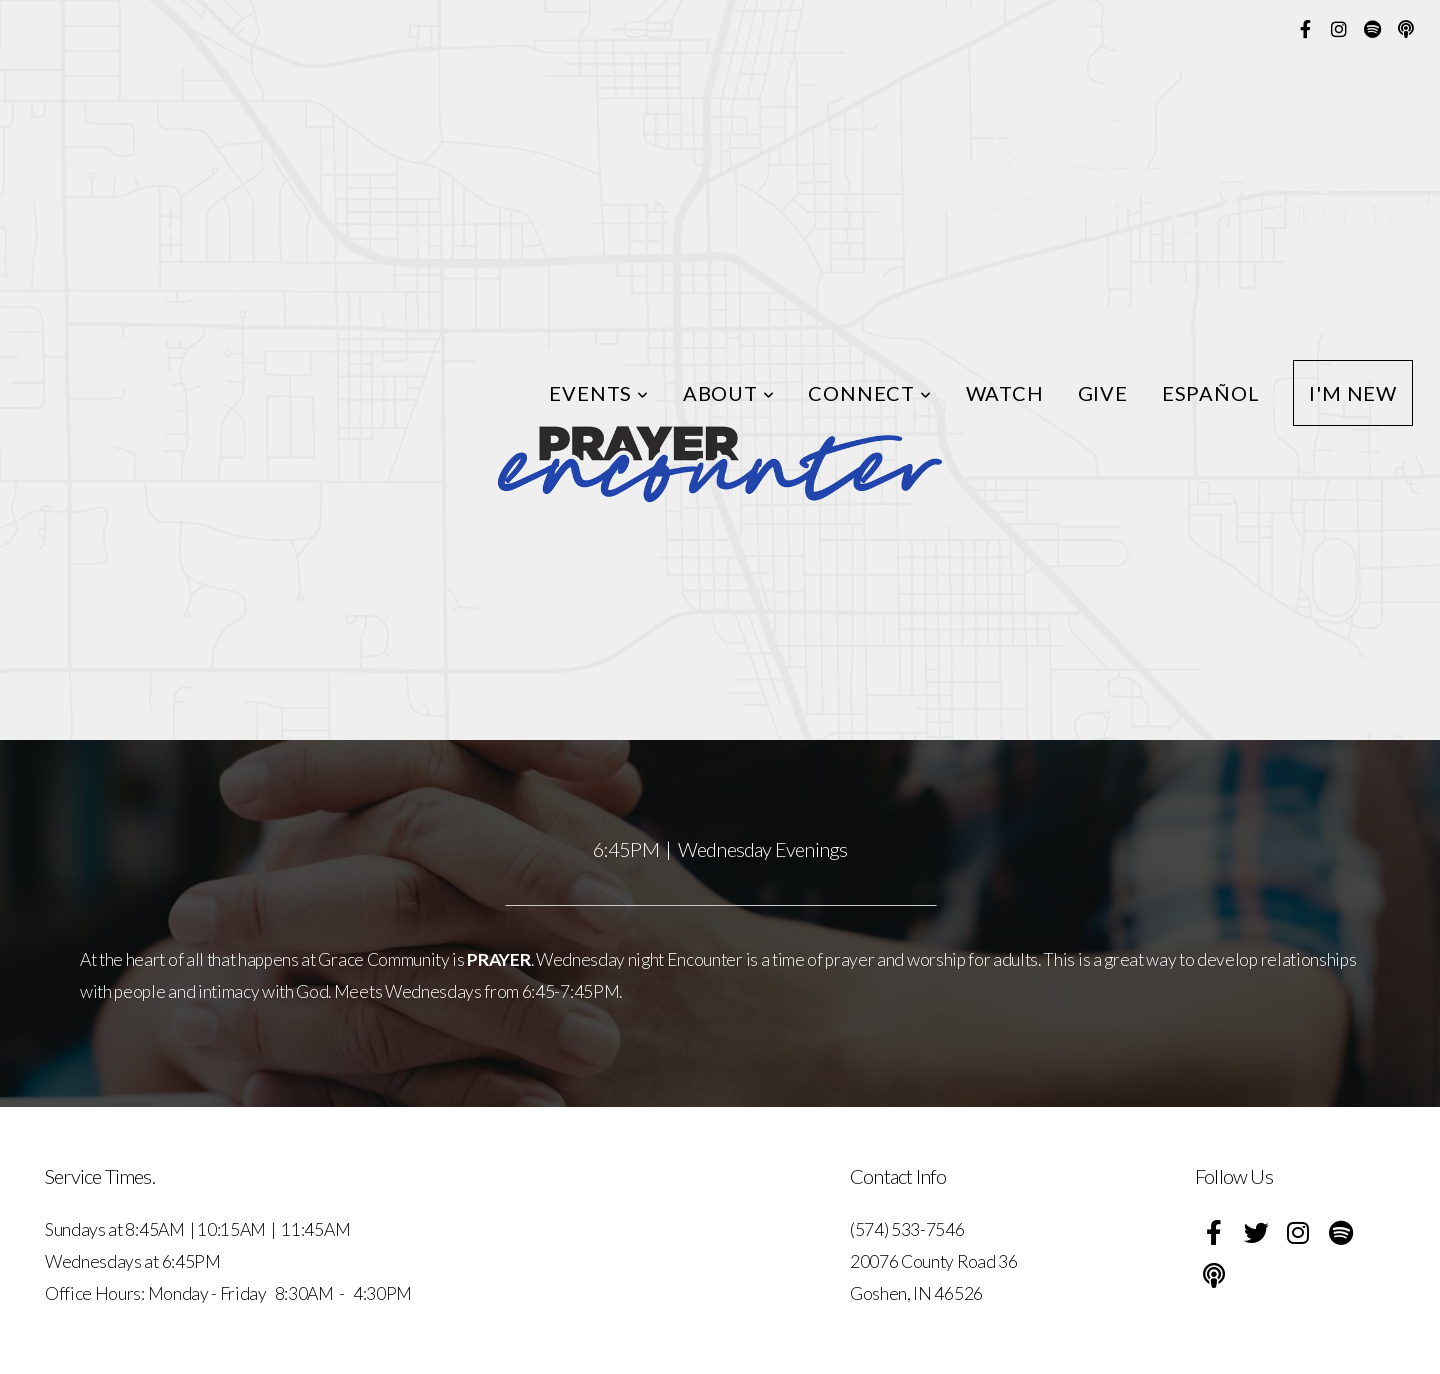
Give (1103, 393)
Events (598, 393)
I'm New (1353, 393)
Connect (869, 393)
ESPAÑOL (1211, 393)
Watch (1005, 393)
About (729, 393)
